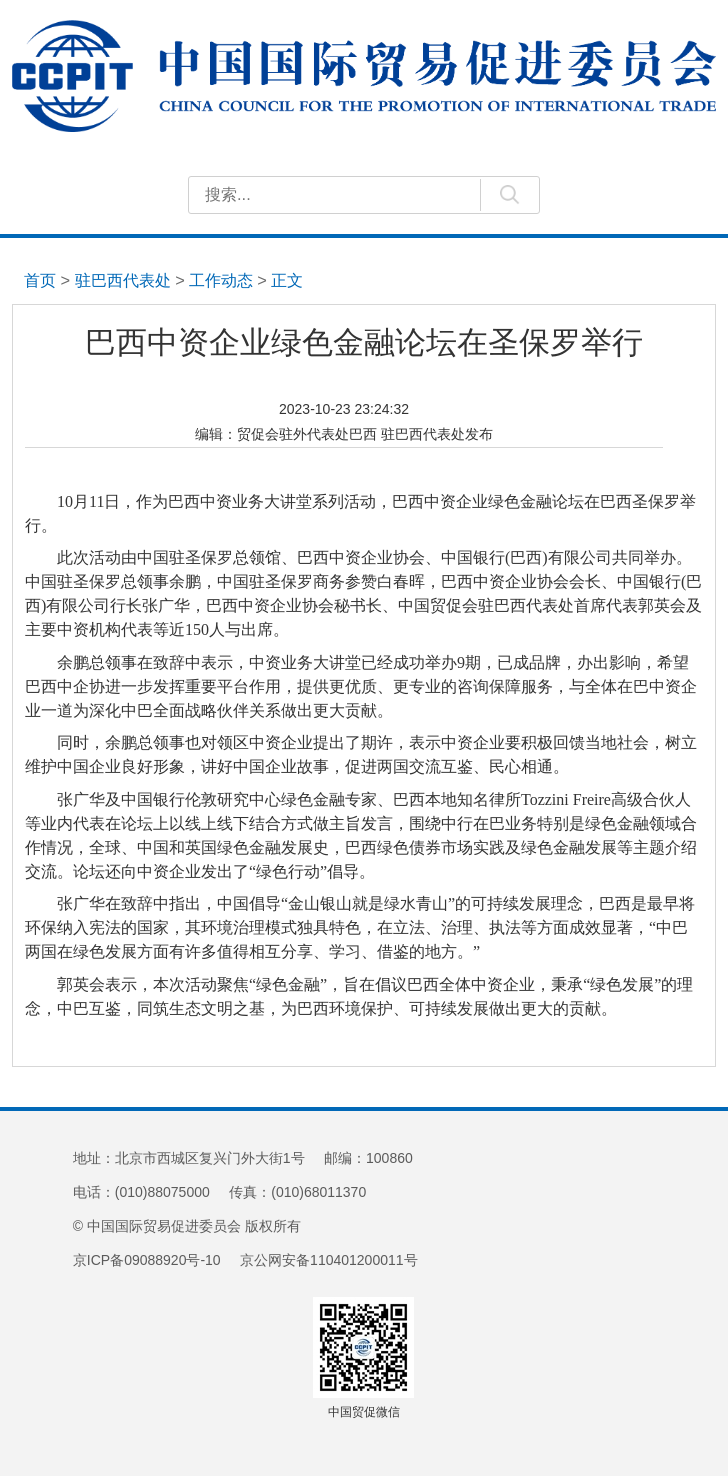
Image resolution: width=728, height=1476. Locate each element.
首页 (40, 280)
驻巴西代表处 (123, 280)
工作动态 (221, 280)
